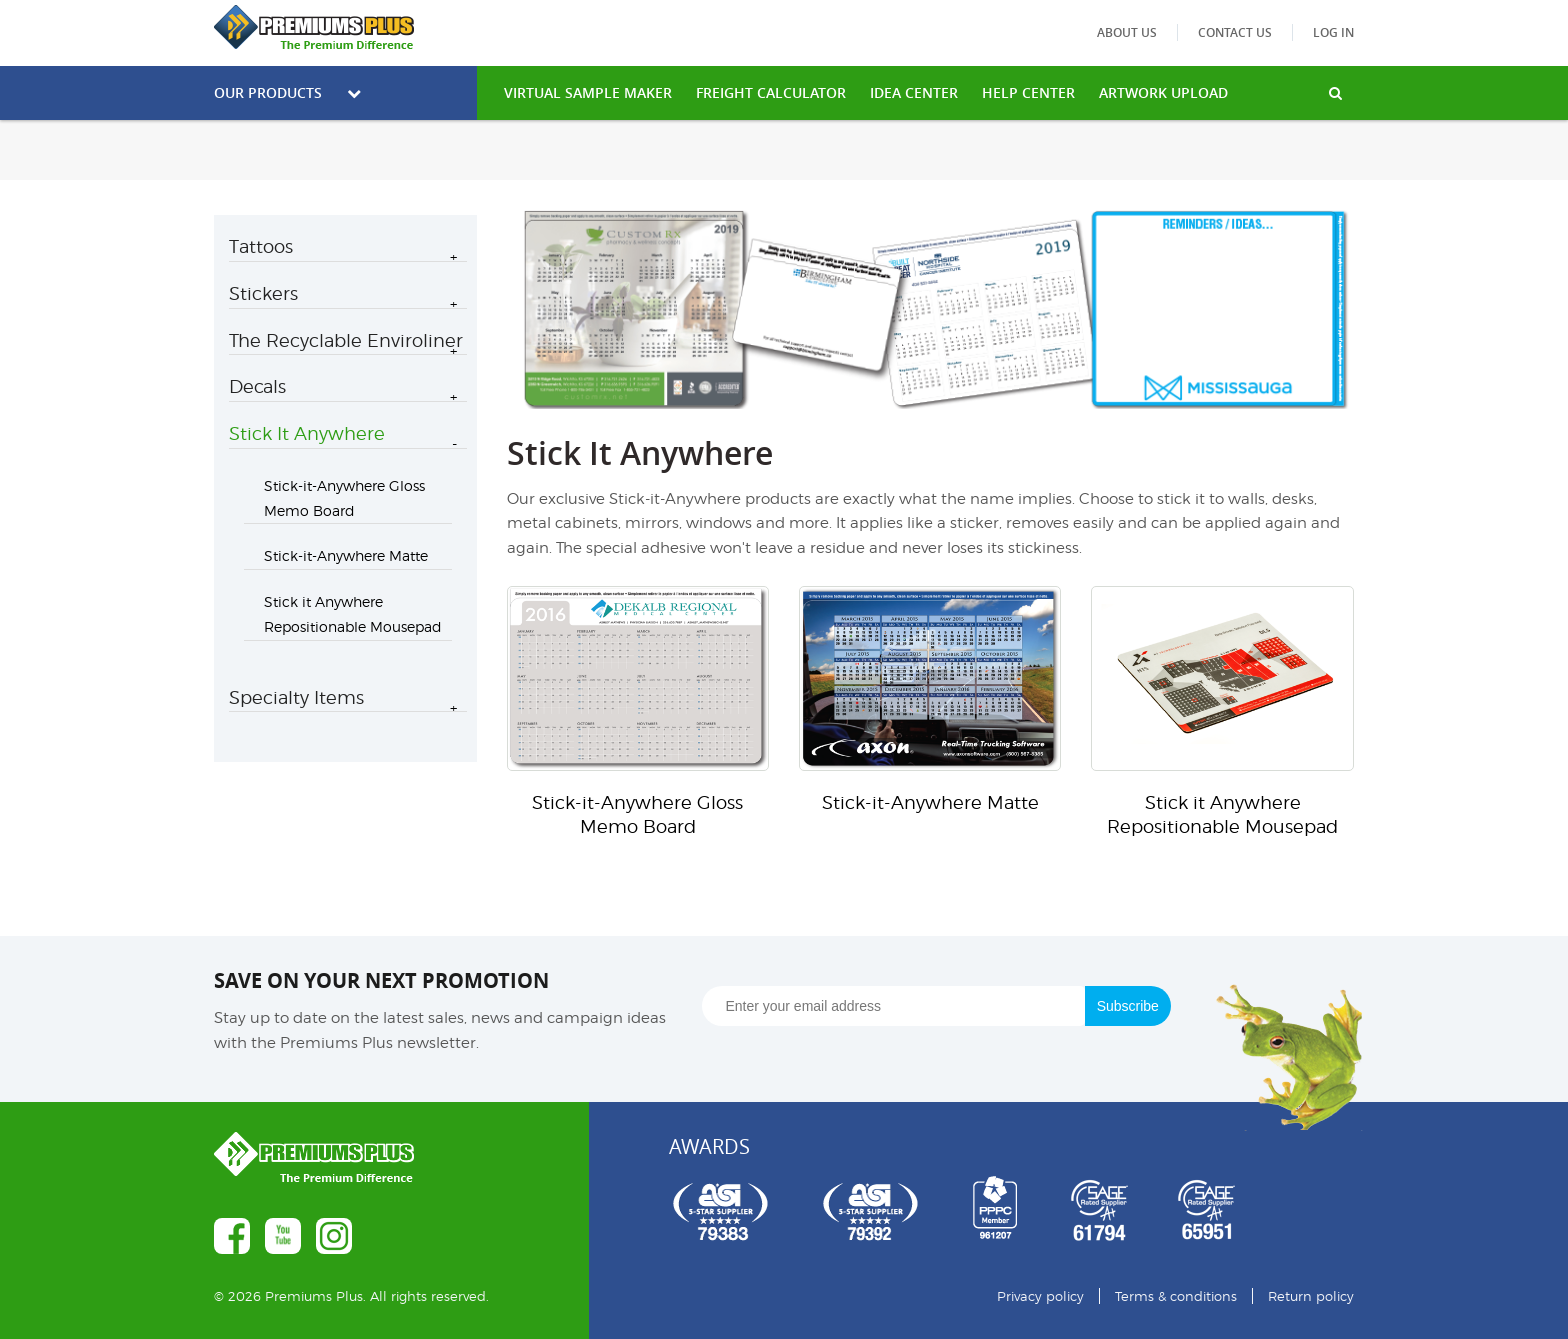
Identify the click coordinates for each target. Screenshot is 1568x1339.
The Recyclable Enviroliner (346, 340)
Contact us (1235, 32)
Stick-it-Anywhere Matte (346, 555)
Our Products (287, 92)
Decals (257, 386)
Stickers (263, 293)
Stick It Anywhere (307, 433)
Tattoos (261, 246)
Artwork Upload (1163, 92)
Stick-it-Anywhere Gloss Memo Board (344, 498)
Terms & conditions (1176, 1296)
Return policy (1311, 1296)
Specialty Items (296, 697)
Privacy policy (1040, 1296)
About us (1127, 32)
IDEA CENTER (914, 92)
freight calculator (771, 92)
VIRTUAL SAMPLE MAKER (588, 92)
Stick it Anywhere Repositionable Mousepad (353, 614)
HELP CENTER (1028, 92)
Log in (1333, 32)
